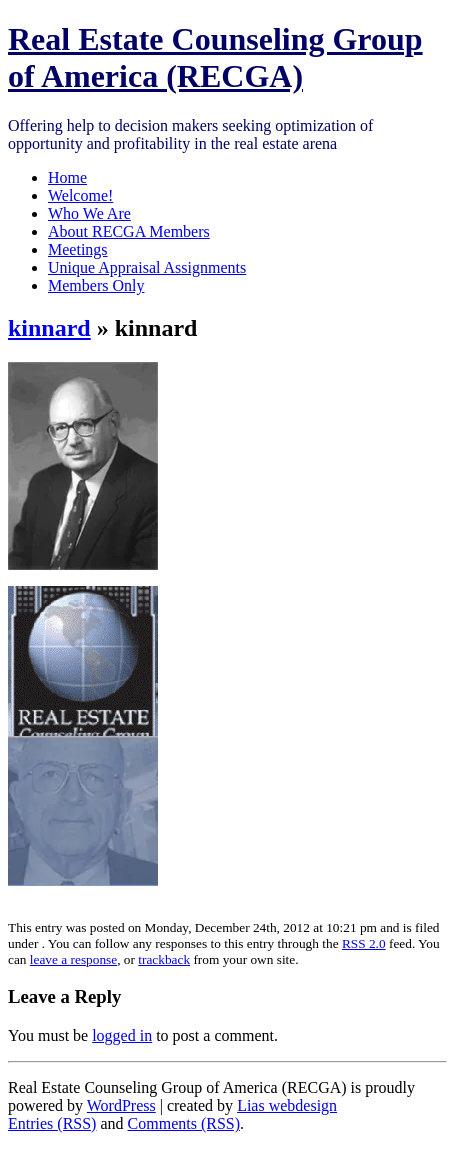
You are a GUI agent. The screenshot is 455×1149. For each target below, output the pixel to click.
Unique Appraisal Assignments (147, 267)
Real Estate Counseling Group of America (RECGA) (215, 57)
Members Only (96, 285)
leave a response (73, 959)
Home (67, 177)
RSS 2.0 (364, 943)
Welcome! (80, 195)
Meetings (78, 249)
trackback (164, 959)
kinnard (49, 328)
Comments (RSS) (184, 1123)
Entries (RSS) (52, 1123)
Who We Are (89, 213)
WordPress (121, 1105)
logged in (122, 1035)
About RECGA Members (129, 231)
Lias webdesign (287, 1105)
